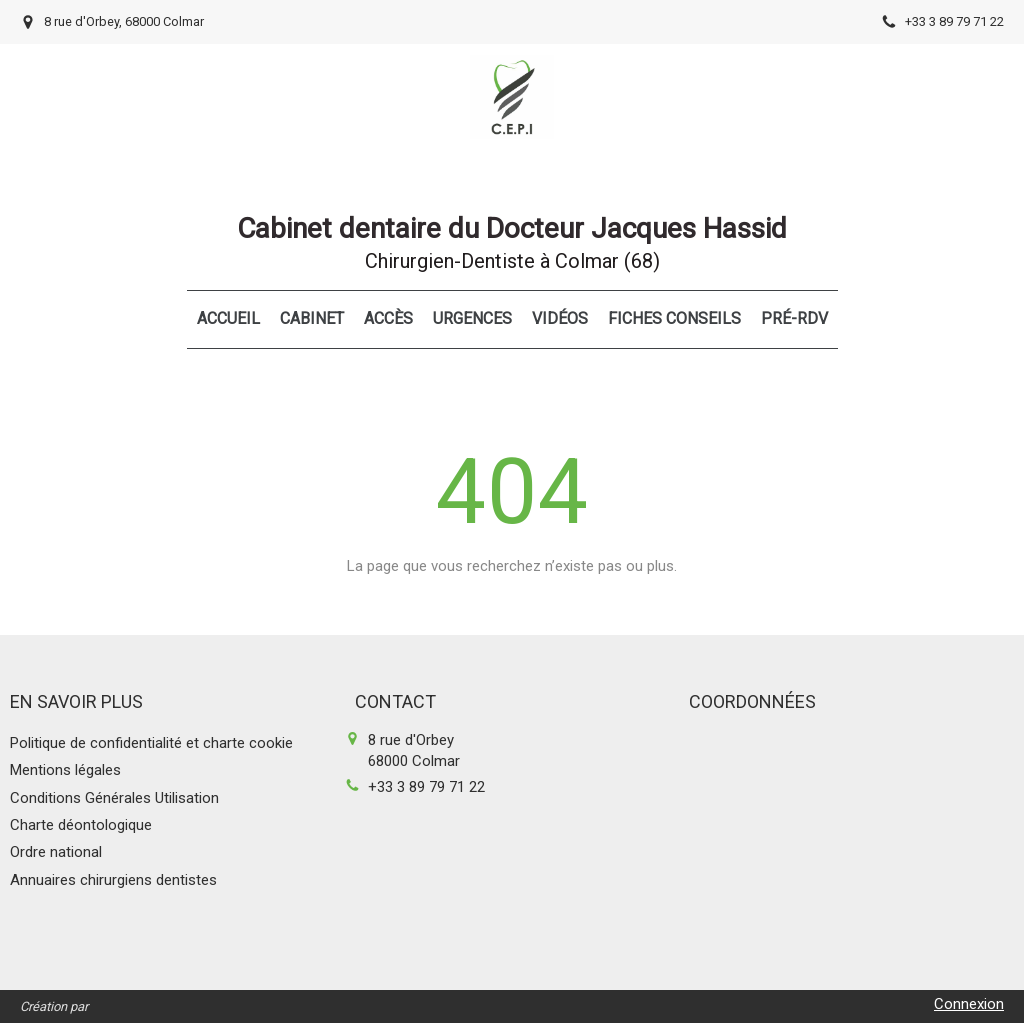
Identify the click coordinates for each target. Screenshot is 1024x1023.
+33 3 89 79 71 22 (426, 787)
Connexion (969, 1004)
